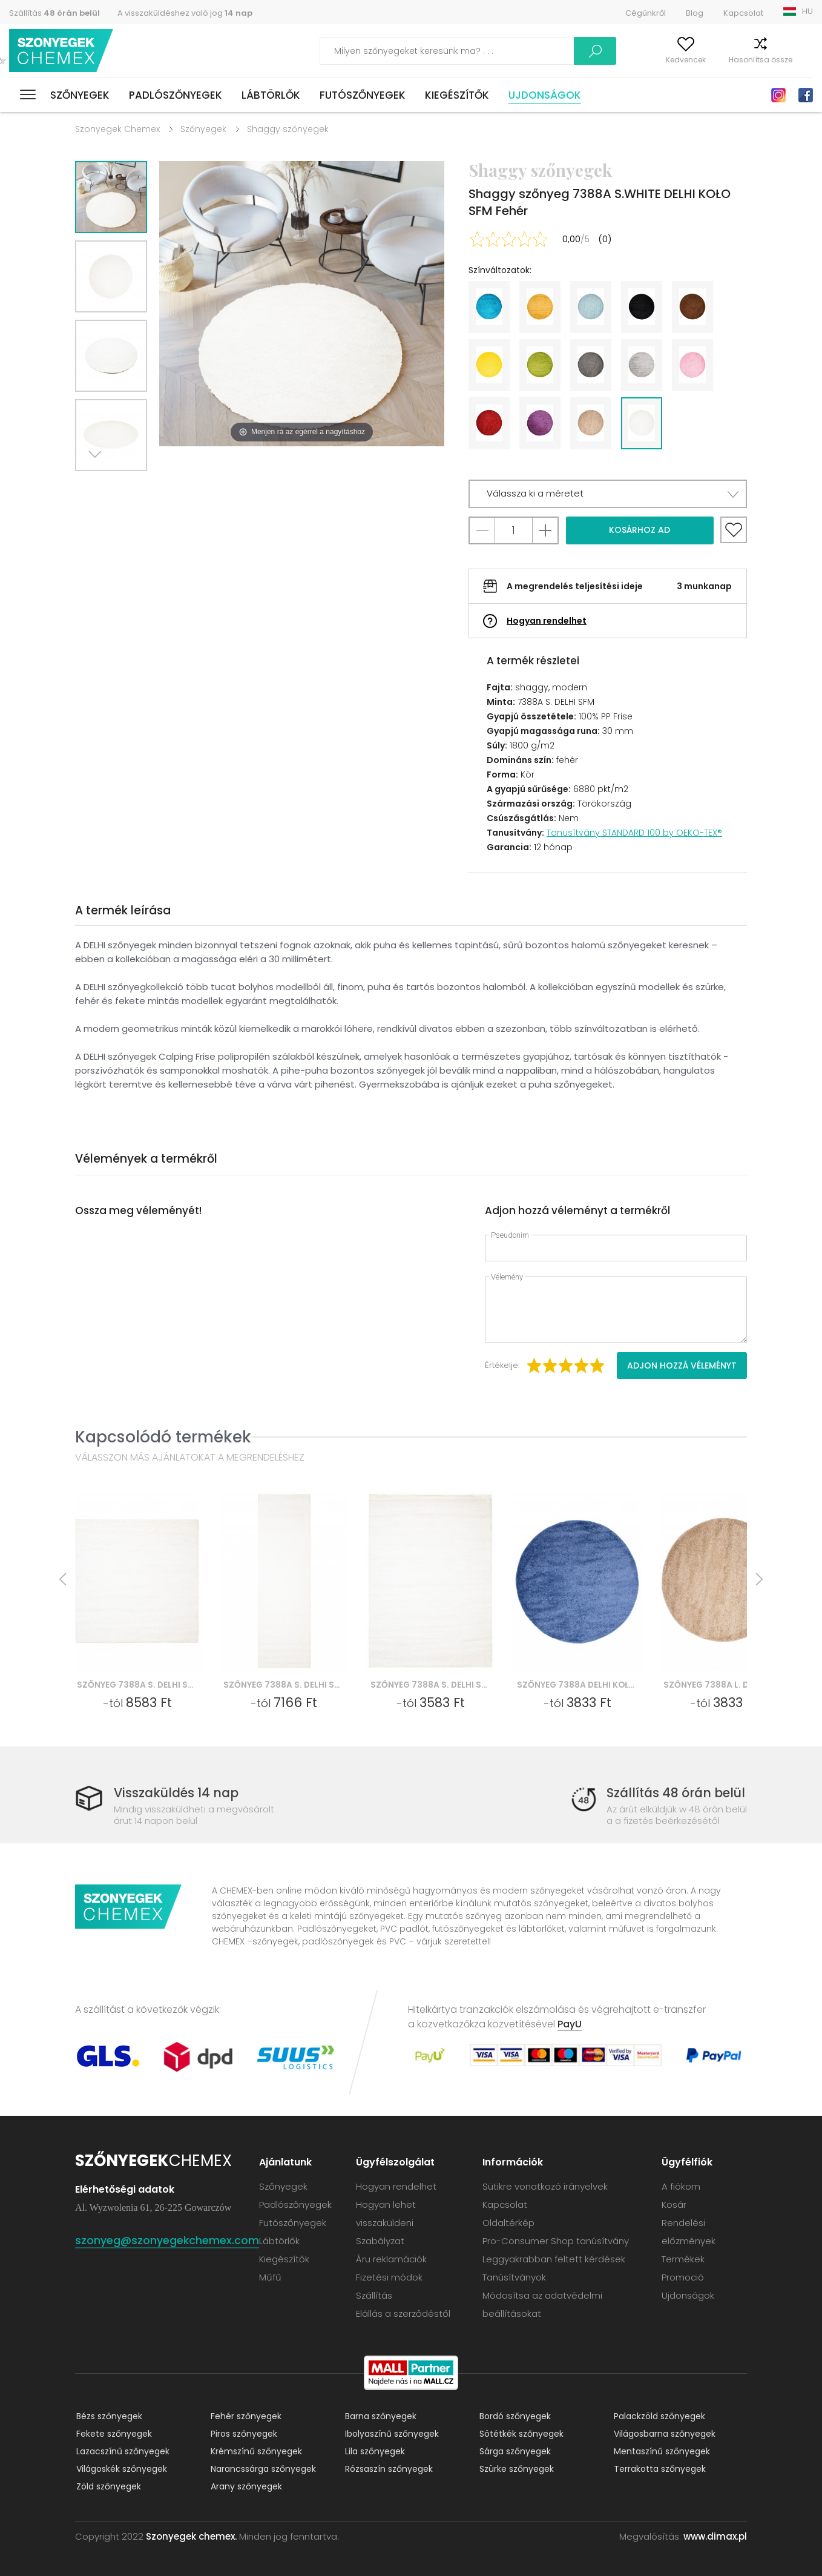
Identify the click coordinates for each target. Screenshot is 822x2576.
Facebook (805, 95)
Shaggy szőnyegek (288, 129)
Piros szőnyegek (242, 2434)
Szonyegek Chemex (117, 129)
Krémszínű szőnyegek (255, 2451)
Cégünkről (645, 13)
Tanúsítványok (515, 2277)
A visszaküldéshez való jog (184, 13)
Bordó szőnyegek (514, 2416)
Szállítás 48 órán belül (675, 1793)
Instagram (778, 95)
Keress (537, 51)
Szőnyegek (80, 95)
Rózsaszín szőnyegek (388, 2469)
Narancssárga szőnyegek (262, 2469)
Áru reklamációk (392, 2259)
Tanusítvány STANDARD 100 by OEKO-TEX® (634, 833)
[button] (608, 494)
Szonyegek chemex (62, 51)
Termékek (683, 2259)
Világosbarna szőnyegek (663, 2434)
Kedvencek (662, 59)
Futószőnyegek (363, 95)
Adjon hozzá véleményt (682, 1365)
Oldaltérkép (509, 2222)
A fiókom (603, 59)
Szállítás (54, 13)
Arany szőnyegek (245, 2486)
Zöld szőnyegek (107, 2486)
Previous (124, 486)
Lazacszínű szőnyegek (121, 2451)
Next (97, 486)
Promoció (683, 2277)
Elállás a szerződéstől (404, 2313)
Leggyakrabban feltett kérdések (554, 2259)
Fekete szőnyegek (113, 2434)
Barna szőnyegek (379, 2416)
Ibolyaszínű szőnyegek (391, 2434)
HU (807, 11)
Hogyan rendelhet (547, 621)
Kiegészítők (457, 95)
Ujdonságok (544, 95)
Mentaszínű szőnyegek (661, 2451)
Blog (694, 13)
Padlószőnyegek (175, 95)
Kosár (802, 59)
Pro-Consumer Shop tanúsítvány (556, 2240)
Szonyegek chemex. (191, 2536)
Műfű (271, 2277)
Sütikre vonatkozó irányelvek (545, 2186)
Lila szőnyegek (374, 2451)
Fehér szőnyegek (244, 2416)
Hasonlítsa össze (737, 59)
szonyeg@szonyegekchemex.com (167, 2240)
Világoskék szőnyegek (120, 2469)
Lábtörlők (271, 95)
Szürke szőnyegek (515, 2469)
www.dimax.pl (715, 2536)
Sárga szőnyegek (514, 2451)
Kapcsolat (743, 13)
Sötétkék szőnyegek (520, 2434)
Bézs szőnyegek (108, 2416)
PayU (569, 2024)
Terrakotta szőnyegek (659, 2469)
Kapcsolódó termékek (163, 1436)
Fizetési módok (390, 2277)
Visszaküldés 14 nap (178, 1793)
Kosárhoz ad (639, 530)
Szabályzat (381, 2240)
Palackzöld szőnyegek (658, 2416)
